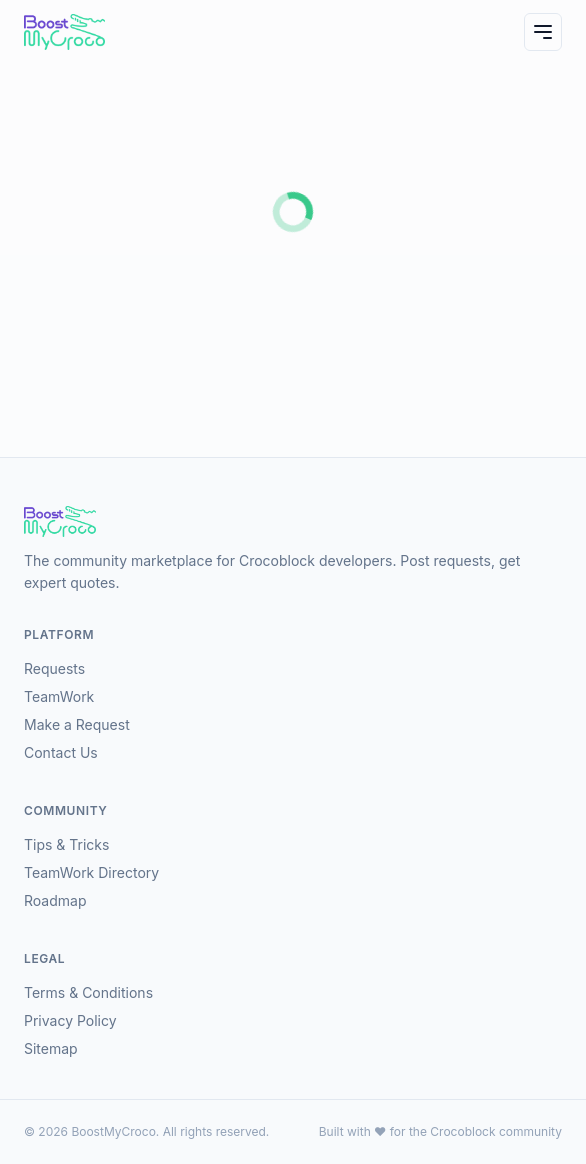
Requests (54, 668)
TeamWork (59, 696)
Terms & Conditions (88, 992)
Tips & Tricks (66, 844)
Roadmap (55, 900)
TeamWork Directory (91, 872)
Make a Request (77, 724)
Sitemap (51, 1048)
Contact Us (61, 752)
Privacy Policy (70, 1020)
